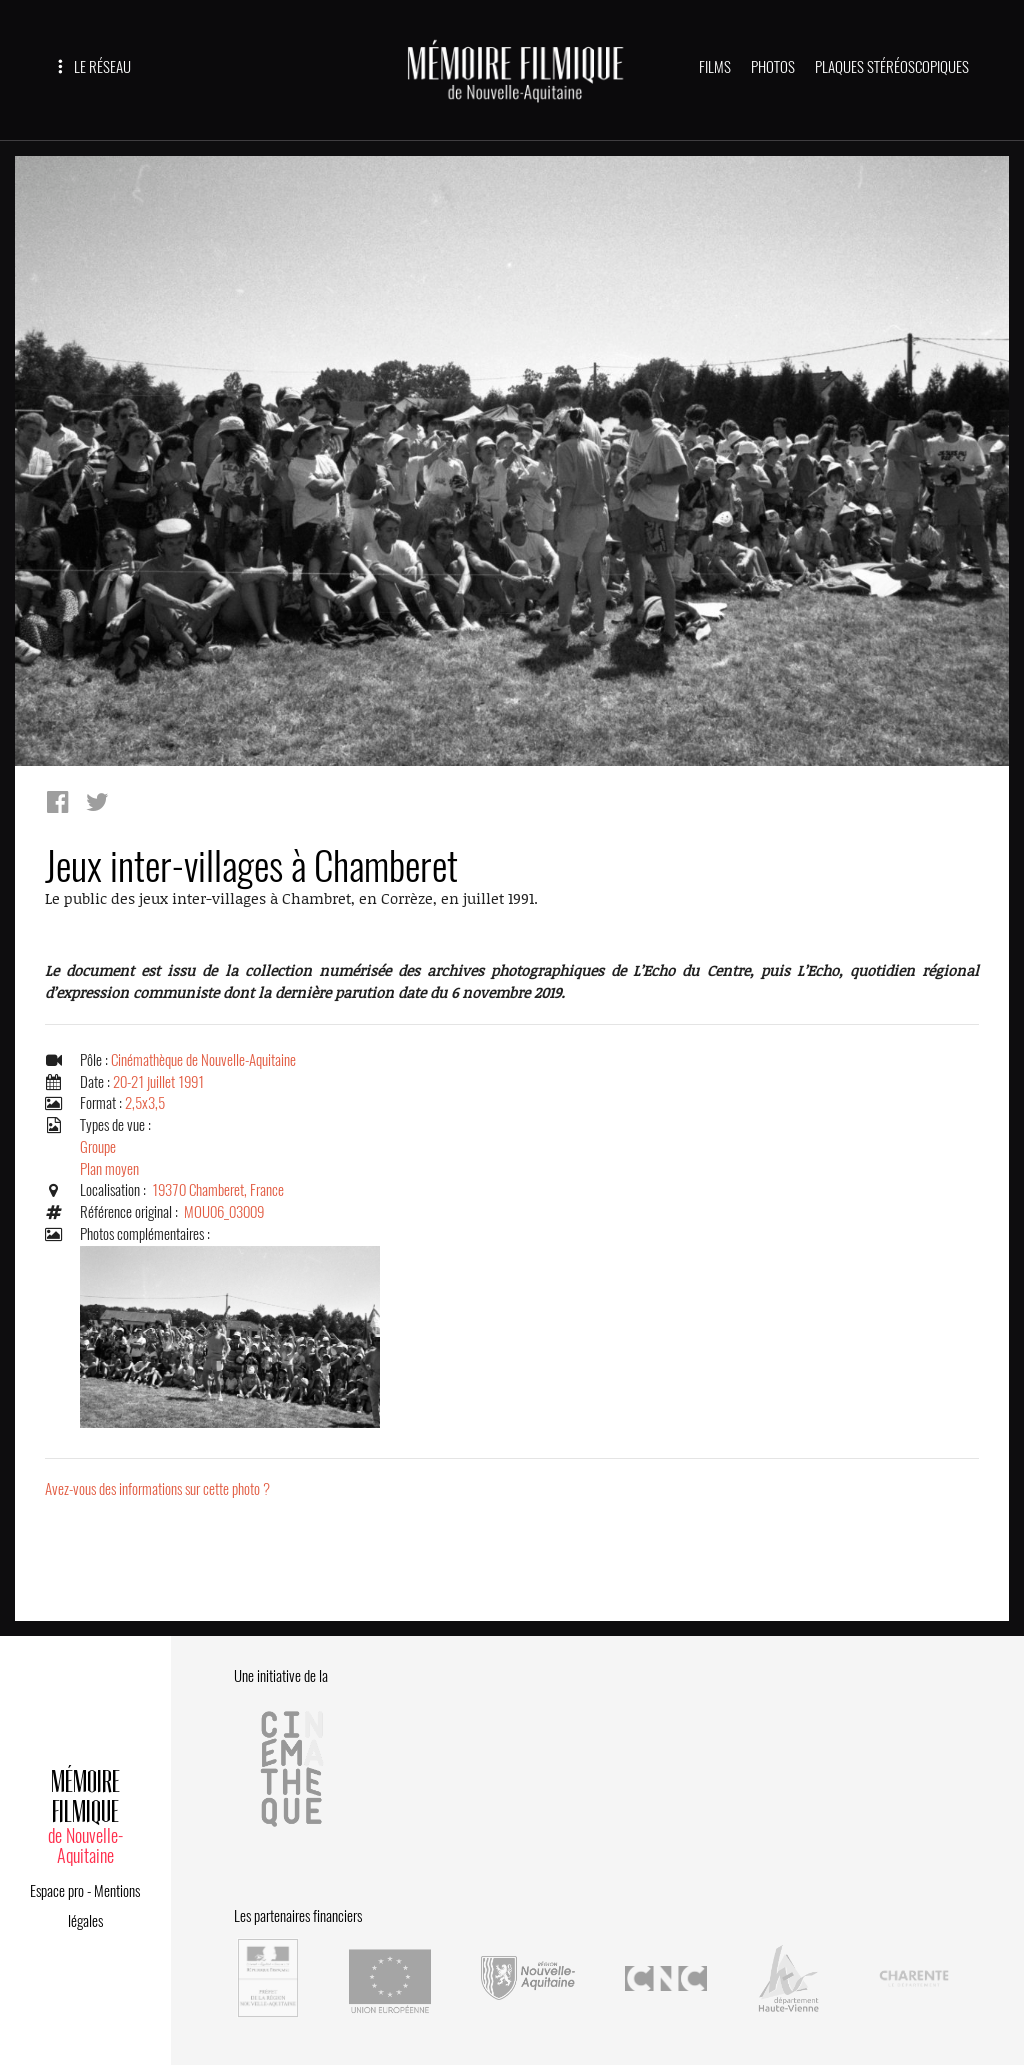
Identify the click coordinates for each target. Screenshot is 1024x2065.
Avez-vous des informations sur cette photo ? (157, 1489)
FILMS (715, 67)
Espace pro (57, 1891)
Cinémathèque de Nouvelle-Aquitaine (203, 1060)
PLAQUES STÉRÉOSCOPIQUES (892, 67)
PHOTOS (773, 67)
